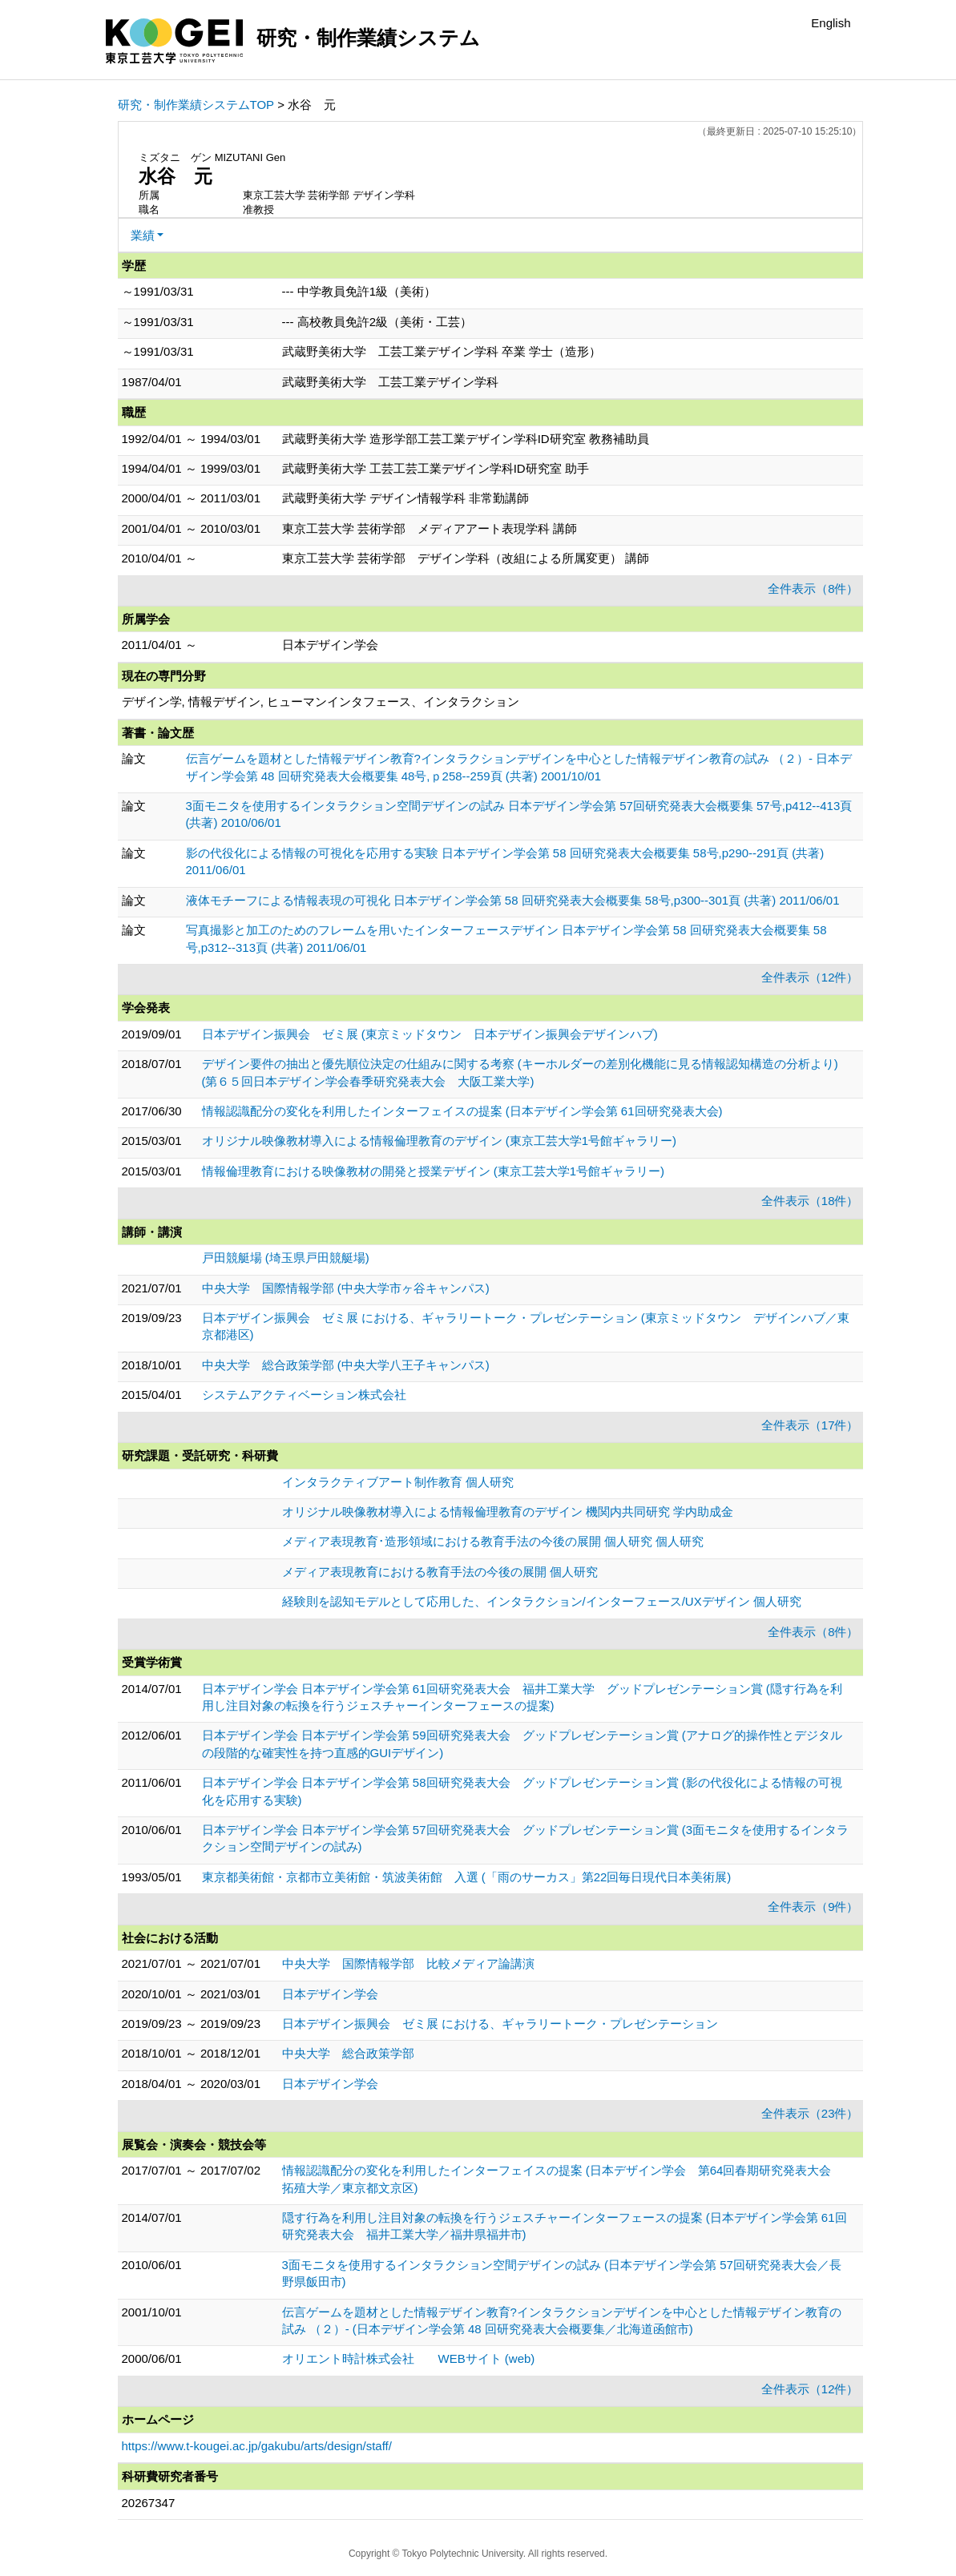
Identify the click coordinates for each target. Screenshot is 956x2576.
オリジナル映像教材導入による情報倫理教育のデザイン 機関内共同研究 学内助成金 (507, 1511)
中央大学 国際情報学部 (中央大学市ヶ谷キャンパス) (346, 1288)
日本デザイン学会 (330, 1994)
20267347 (148, 2502)
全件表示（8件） (813, 588)
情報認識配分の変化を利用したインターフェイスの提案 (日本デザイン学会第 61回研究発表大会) (462, 1111)
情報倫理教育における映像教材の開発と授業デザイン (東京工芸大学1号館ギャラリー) (433, 1171)
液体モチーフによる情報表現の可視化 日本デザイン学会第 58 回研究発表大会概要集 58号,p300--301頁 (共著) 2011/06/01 (513, 900)
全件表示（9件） (813, 1906)
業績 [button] (143, 235)
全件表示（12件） (810, 977)
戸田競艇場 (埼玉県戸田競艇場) (285, 1257)
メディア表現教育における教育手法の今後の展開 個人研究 (440, 1571)
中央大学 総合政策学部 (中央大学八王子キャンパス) (346, 1365)
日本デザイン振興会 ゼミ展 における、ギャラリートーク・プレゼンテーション (500, 2023)
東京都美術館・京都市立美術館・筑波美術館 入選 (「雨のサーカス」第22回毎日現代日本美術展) (467, 1877)
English (830, 23)
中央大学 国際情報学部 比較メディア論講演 (408, 1963)
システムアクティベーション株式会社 (304, 1394)
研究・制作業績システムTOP (196, 104)
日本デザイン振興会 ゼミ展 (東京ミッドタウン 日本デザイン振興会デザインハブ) (430, 1034)
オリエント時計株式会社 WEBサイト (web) (408, 2358)
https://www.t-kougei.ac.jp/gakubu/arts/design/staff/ (257, 2446)
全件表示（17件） (810, 1425)
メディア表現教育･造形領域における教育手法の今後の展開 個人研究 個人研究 (493, 1541)
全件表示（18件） (810, 1200)
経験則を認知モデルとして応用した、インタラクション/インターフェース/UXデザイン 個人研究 (541, 1601)
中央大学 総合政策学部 (348, 2053)
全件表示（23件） (810, 2113)
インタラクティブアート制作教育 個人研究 (398, 1482)
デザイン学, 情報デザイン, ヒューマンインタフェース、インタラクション (321, 701)
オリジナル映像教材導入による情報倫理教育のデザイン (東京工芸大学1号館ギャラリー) (439, 1140)
